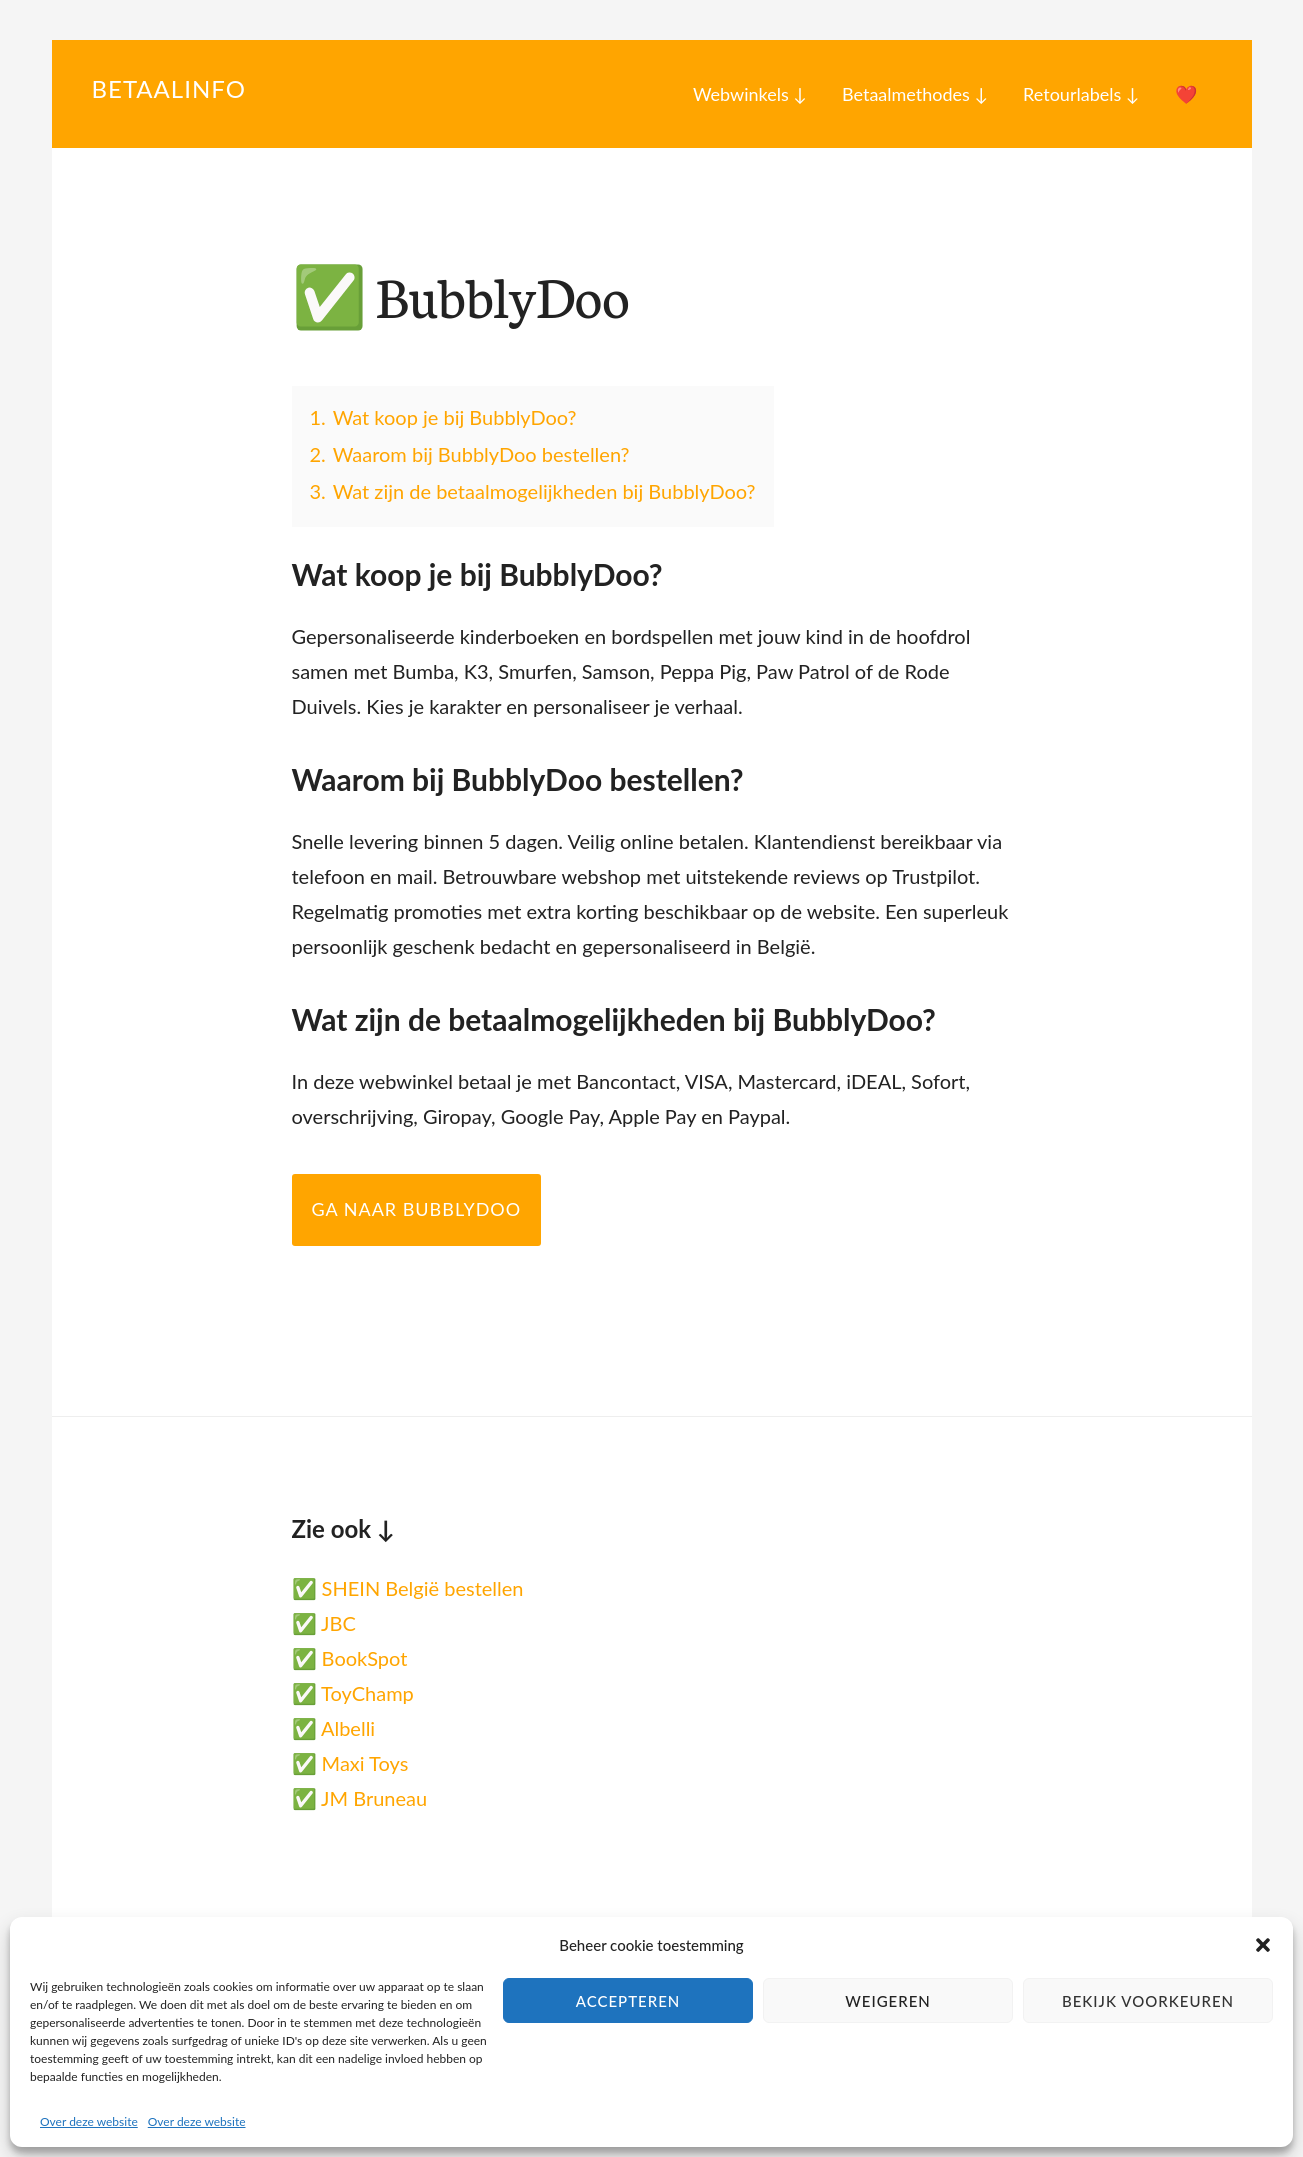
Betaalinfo (169, 88)
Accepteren (628, 2001)
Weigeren (888, 2001)
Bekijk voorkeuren (1148, 2001)
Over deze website (89, 2121)
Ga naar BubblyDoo (417, 1209)
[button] (1263, 1945)
